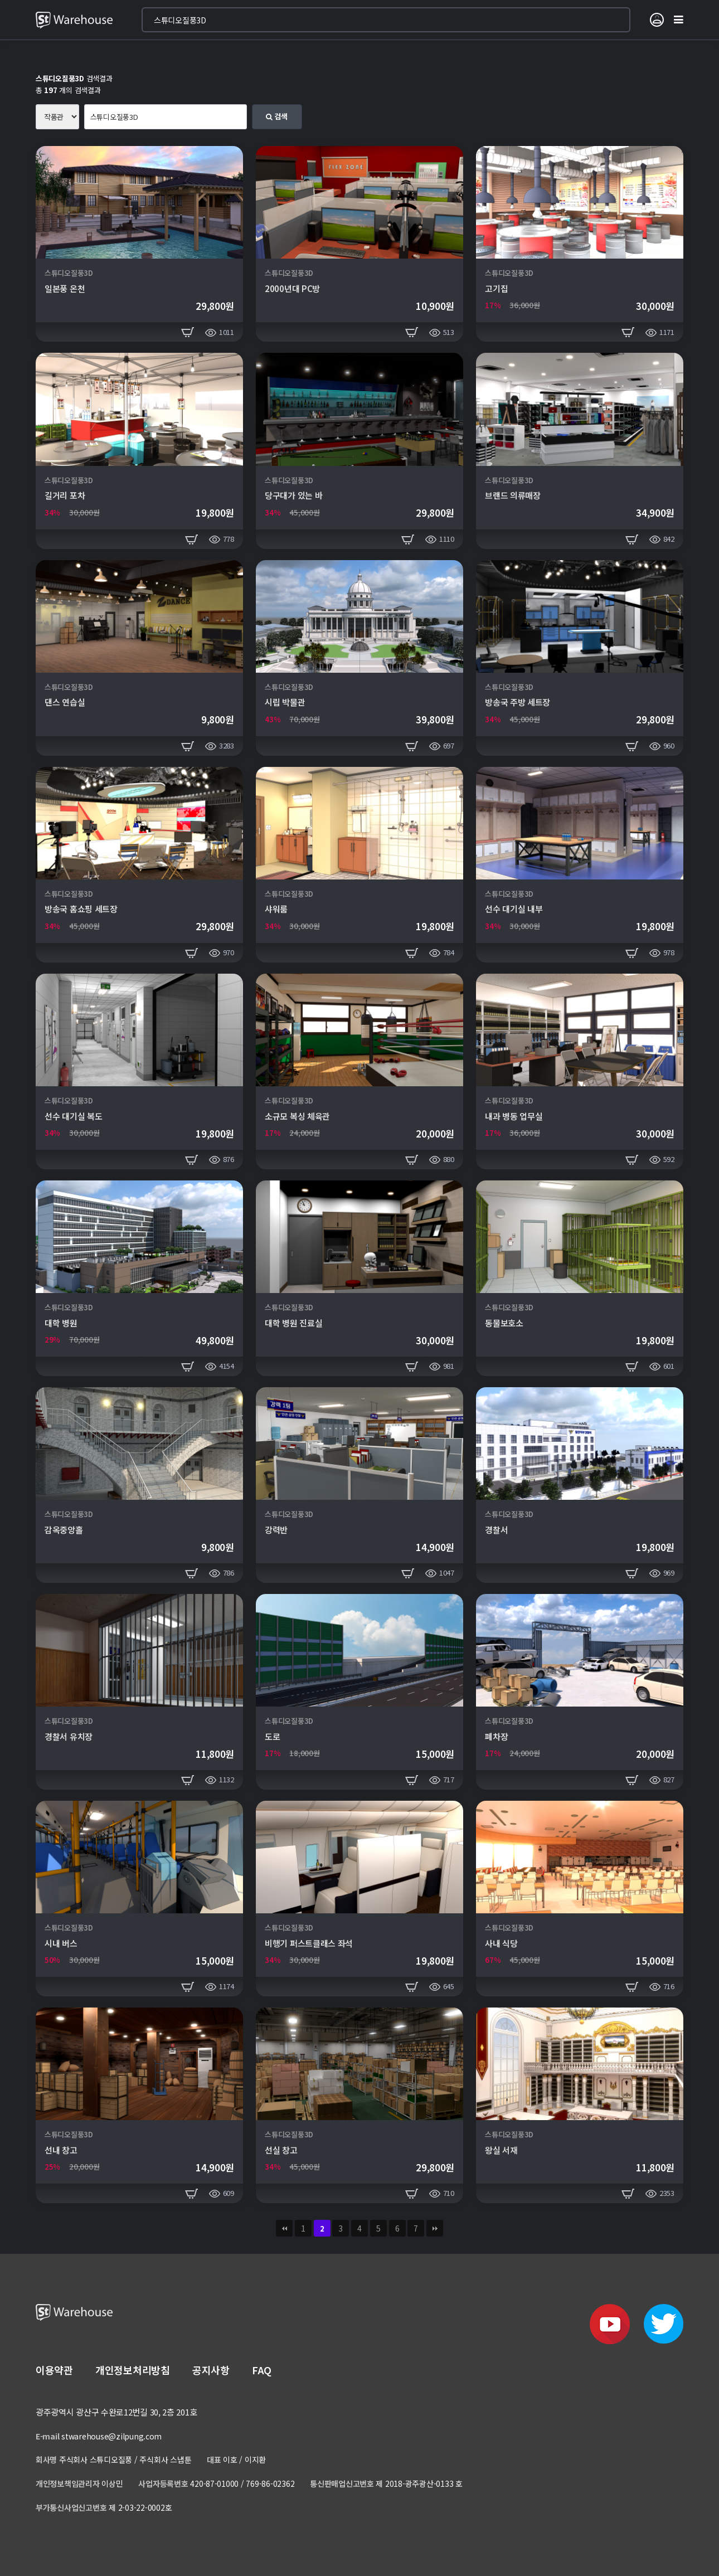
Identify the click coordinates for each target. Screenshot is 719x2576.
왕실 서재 (501, 2150)
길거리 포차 (65, 495)
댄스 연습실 (65, 702)
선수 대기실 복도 (73, 1116)
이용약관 (54, 2370)
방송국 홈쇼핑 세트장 (81, 909)
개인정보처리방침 (132, 2370)
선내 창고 (61, 2150)
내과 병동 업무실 (513, 1116)
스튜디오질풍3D (69, 273)
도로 (272, 1736)
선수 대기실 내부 (513, 909)
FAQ (261, 2370)
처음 (284, 2228)
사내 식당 (501, 1943)
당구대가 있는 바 (293, 495)
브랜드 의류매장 (513, 495)
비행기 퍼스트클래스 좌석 (309, 1943)
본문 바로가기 (0, 0)
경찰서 (496, 1529)
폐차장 (496, 1736)
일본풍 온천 (65, 288)
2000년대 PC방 (292, 288)
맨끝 (434, 2228)
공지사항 (211, 2370)
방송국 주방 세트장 (517, 702)
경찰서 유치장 (69, 1736)
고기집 (496, 288)
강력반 (276, 1529)
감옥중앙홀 (64, 1529)
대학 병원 (61, 1323)
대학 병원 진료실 (293, 1323)
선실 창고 (281, 2150)
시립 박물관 (285, 702)
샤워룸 (276, 909)
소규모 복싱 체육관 (297, 1116)
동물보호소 (504, 1323)
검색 (277, 116)
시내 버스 (61, 1943)
